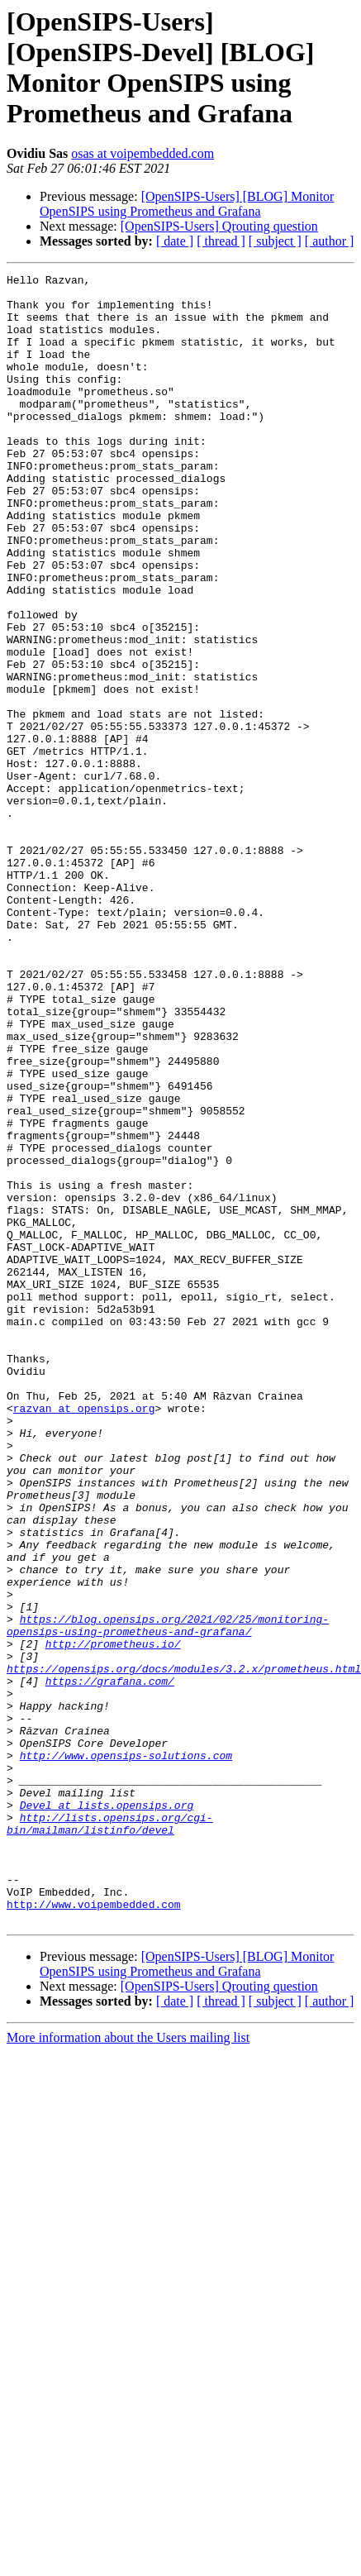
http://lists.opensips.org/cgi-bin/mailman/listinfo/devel (110, 2134)
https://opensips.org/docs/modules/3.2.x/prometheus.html (184, 1948)
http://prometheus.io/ (113, 1918)
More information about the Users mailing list (128, 2367)
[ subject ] (275, 241)
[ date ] (174, 241)
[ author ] (329, 241)
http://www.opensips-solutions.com (126, 2052)
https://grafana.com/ (109, 1963)
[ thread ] (221, 241)
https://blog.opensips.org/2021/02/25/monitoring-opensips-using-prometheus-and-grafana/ (168, 1896)
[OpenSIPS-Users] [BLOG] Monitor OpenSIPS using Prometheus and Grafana (187, 203)
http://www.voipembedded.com (94, 2231)
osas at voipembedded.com (142, 153)
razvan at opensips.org (84, 1636)
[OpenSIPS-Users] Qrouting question (219, 226)
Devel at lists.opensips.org (107, 2112)
